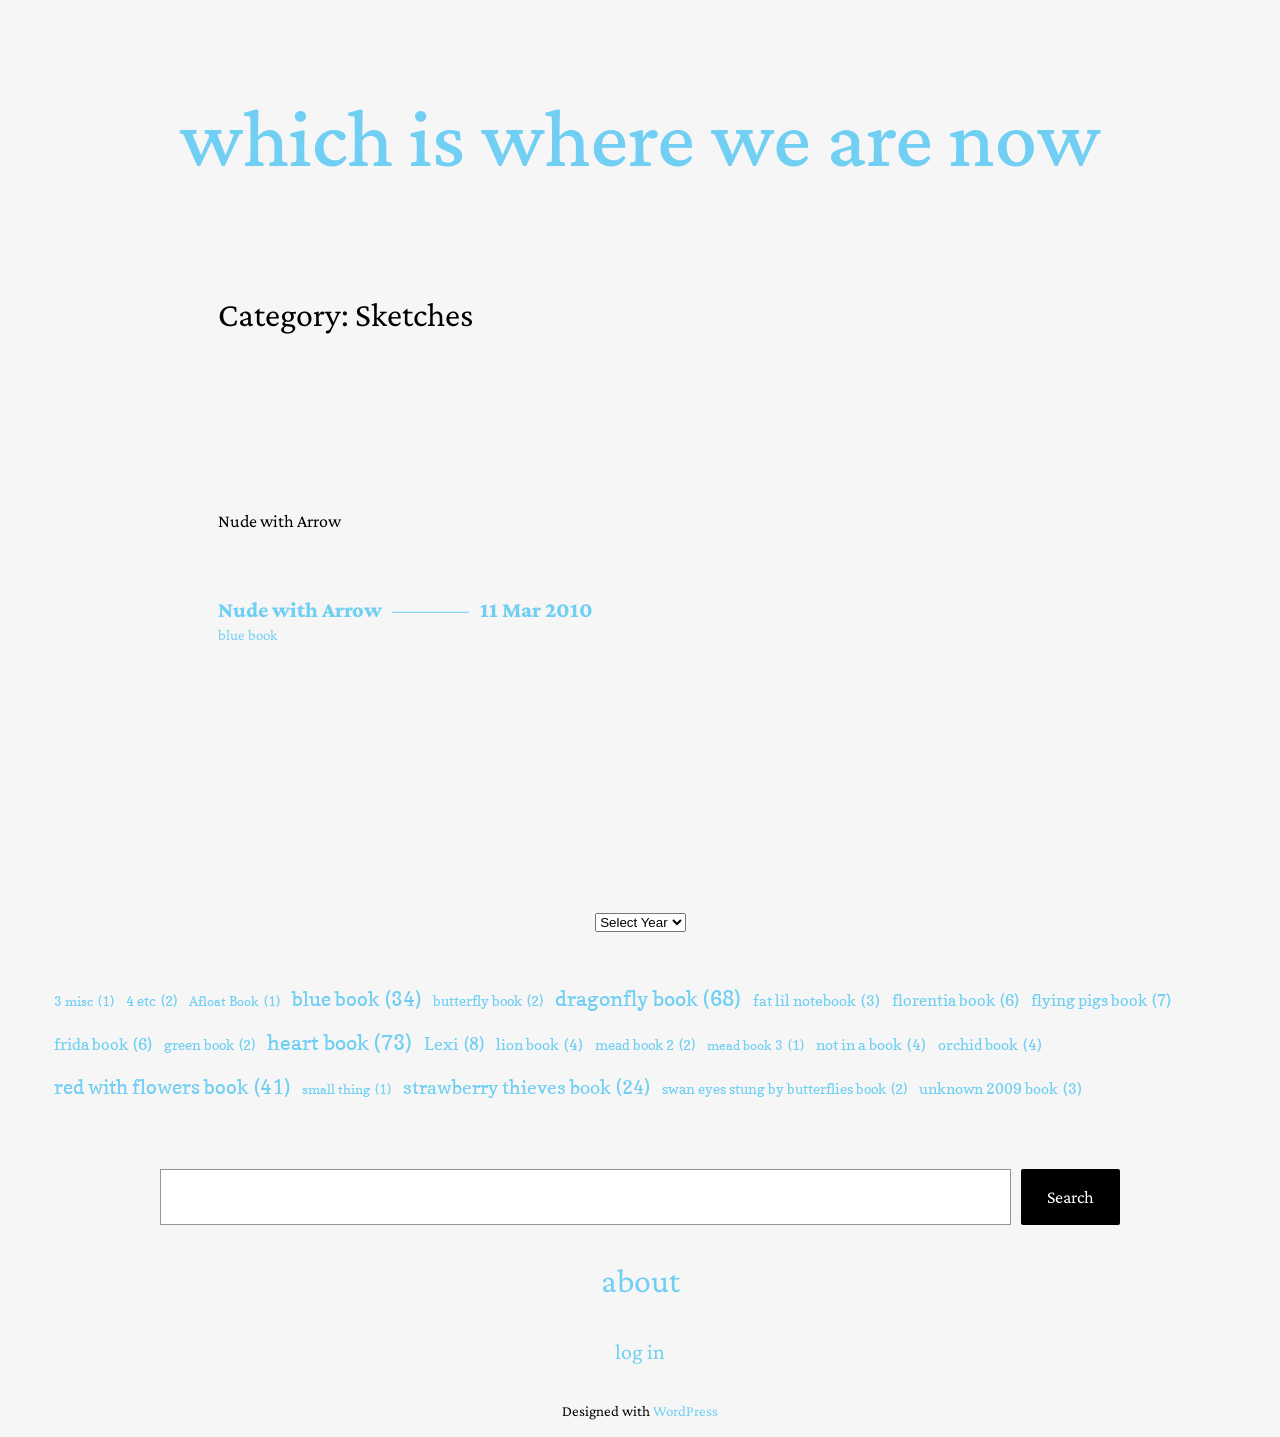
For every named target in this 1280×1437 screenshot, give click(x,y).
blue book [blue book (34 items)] (356, 1000)
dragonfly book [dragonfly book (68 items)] (648, 999)
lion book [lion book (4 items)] (539, 1045)
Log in (640, 1351)
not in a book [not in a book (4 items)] (871, 1045)
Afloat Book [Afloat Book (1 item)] (234, 1001)
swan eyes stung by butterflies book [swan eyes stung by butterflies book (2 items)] (784, 1089)
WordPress (685, 1411)
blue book (247, 635)
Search (1070, 1197)
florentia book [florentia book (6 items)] (955, 1000)
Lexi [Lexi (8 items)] (454, 1045)
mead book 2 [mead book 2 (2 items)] (645, 1045)
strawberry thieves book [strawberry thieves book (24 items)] (526, 1087)
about (640, 1280)
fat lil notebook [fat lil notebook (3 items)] (816, 1001)
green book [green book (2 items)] (209, 1045)
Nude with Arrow (300, 610)
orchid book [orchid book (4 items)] (990, 1045)
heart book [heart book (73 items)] (339, 1043)
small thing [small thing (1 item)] (346, 1089)
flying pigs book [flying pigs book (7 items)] (1101, 1000)
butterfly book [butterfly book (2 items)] (488, 1001)
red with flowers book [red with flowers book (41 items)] (172, 1087)
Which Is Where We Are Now (640, 137)
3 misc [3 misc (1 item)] (84, 1001)
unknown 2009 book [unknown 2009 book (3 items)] (1000, 1089)
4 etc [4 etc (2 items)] (151, 1001)
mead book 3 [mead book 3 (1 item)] (755, 1045)
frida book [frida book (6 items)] (103, 1044)
